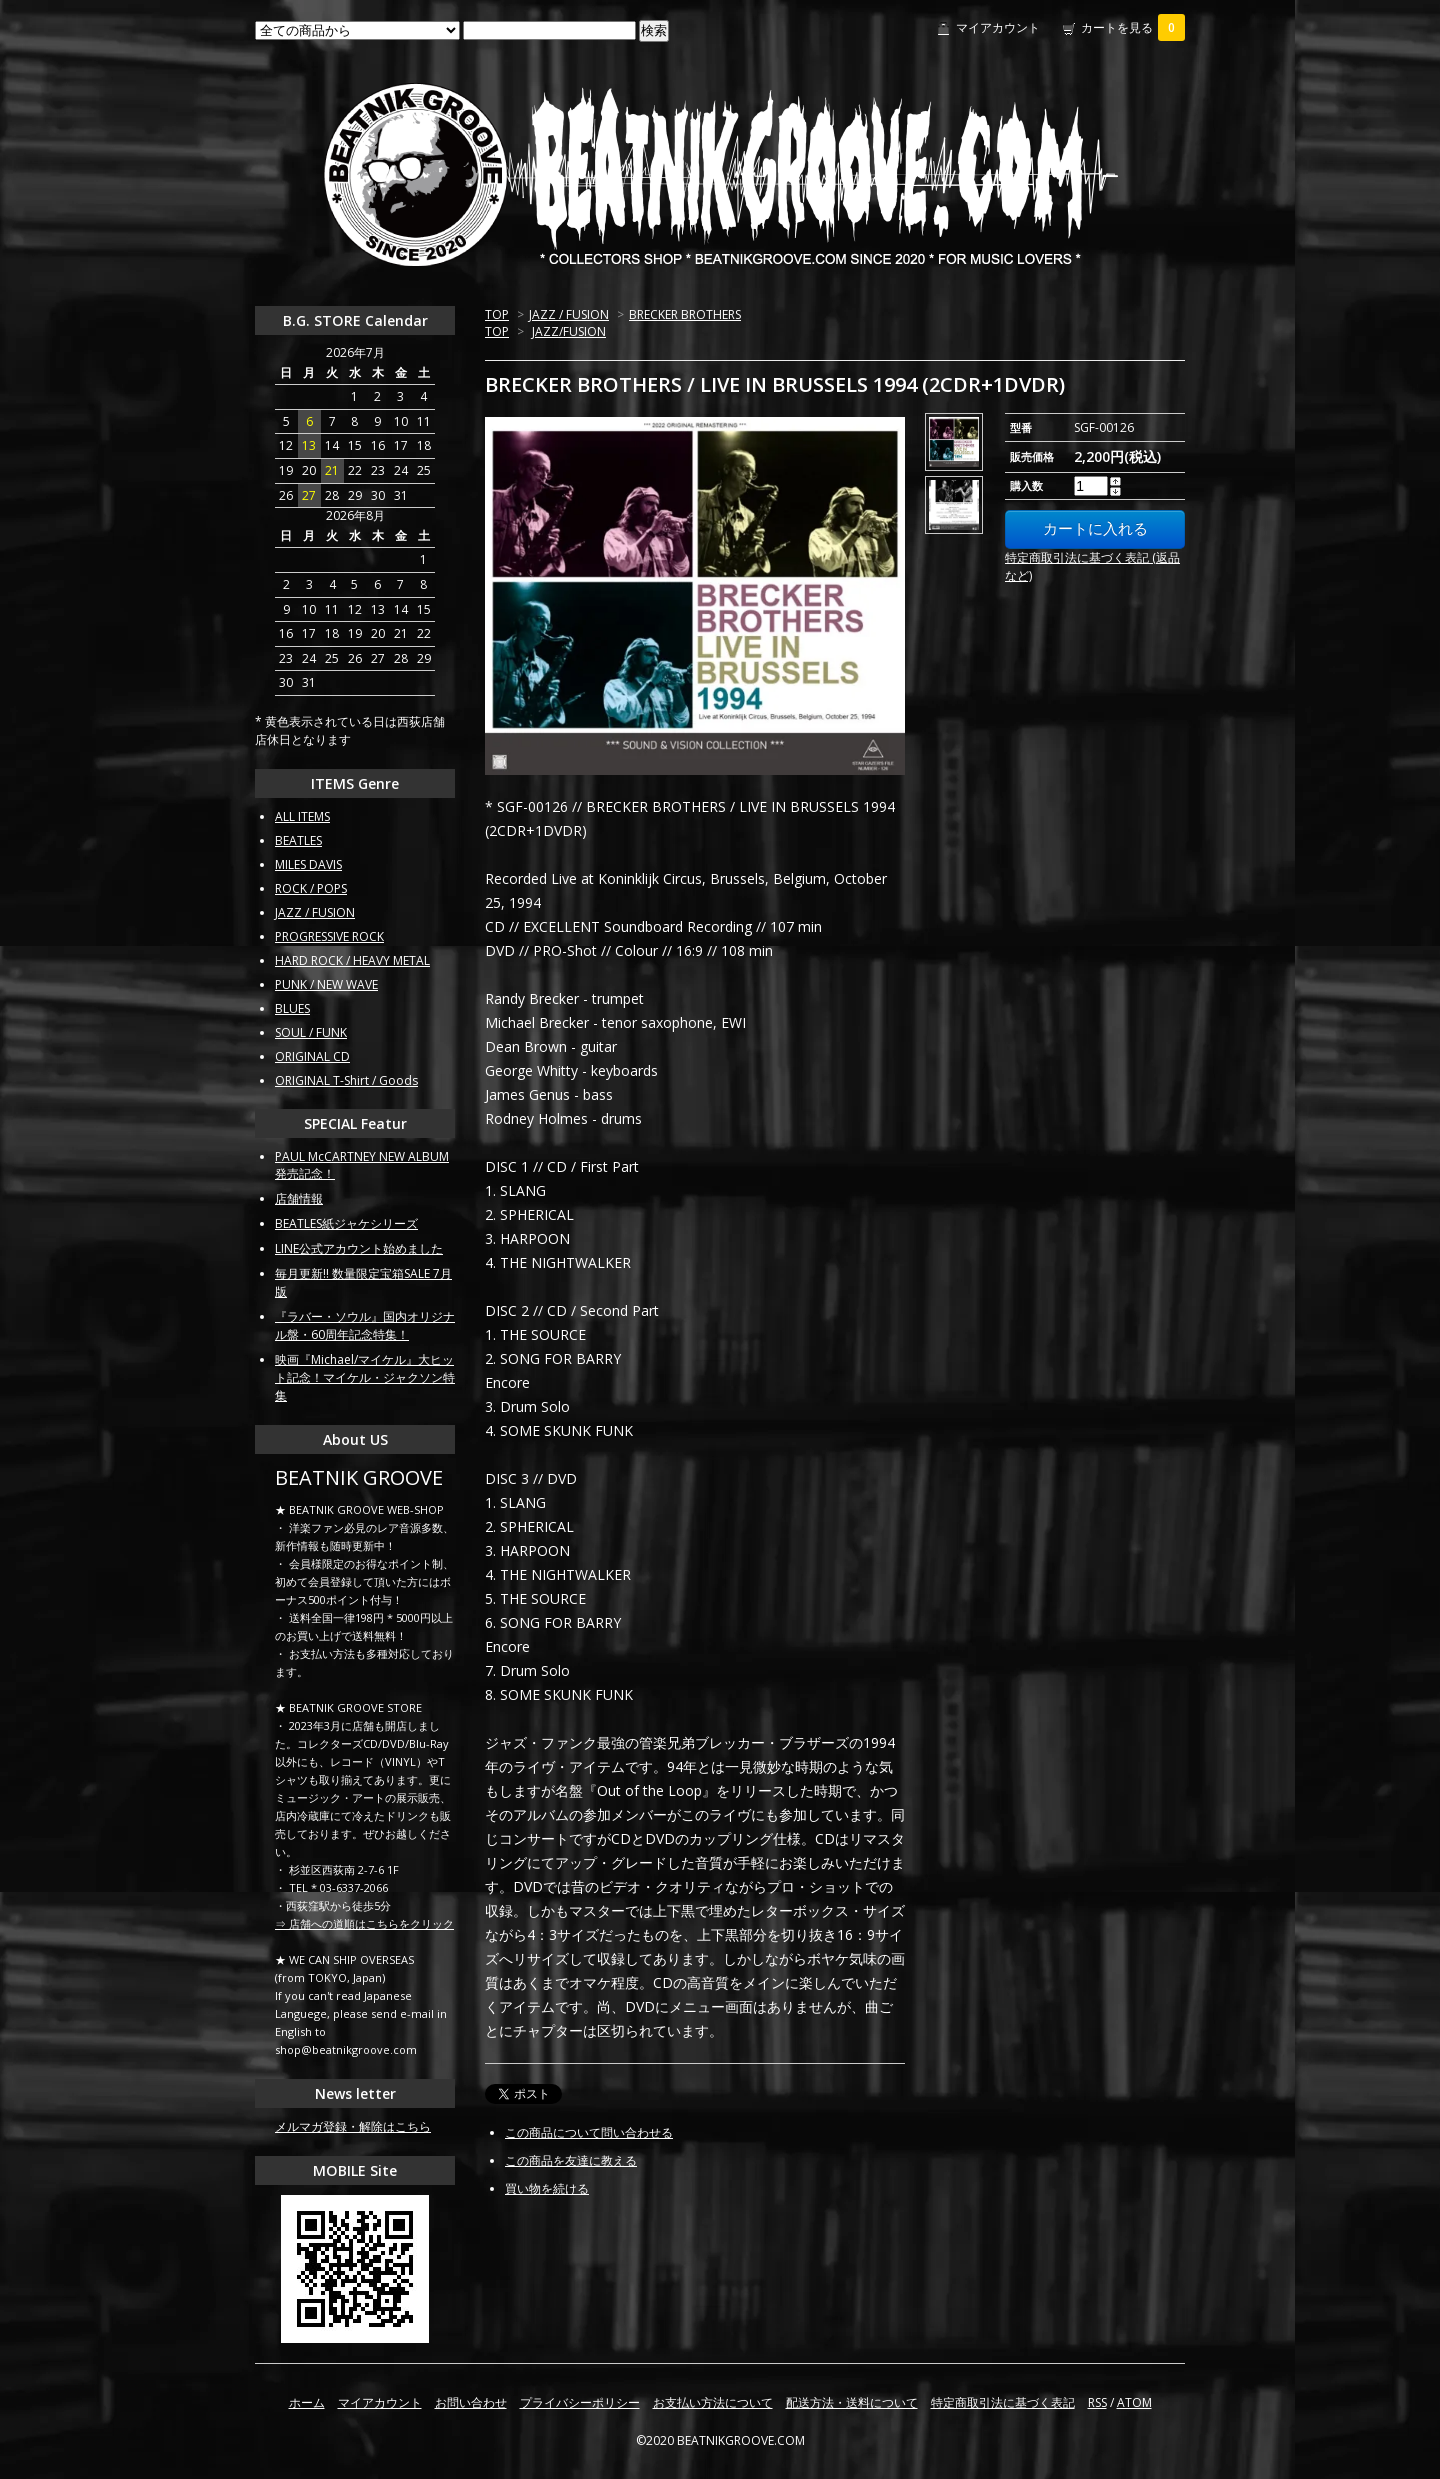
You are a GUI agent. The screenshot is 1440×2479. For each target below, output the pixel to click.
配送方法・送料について (852, 2402)
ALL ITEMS (302, 816)
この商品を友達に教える (571, 2160)
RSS (1097, 2402)
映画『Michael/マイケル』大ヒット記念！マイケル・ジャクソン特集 (365, 1377)
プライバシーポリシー (580, 2402)
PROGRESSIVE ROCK (329, 936)
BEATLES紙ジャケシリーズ (346, 1223)
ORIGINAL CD (312, 1056)
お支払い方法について (713, 2402)
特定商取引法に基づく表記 (1003, 2402)
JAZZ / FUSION (569, 314)
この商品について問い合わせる (589, 2132)
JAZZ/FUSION (569, 331)
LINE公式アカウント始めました (359, 1248)
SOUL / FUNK (311, 1032)
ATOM (1134, 2402)
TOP (497, 314)
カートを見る (1133, 27)
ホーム (307, 2402)
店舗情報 (299, 1198)
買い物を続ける (547, 2188)
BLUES (292, 1008)
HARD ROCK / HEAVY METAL (352, 960)
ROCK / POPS (311, 888)
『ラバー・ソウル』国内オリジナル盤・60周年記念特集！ (365, 1325)
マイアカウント (998, 27)
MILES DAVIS (308, 864)
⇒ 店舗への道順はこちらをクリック (364, 1923)
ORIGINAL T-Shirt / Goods (346, 1080)
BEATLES (298, 840)
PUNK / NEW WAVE (326, 984)
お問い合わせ (471, 2402)
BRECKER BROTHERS (685, 314)
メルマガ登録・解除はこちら (353, 2126)
